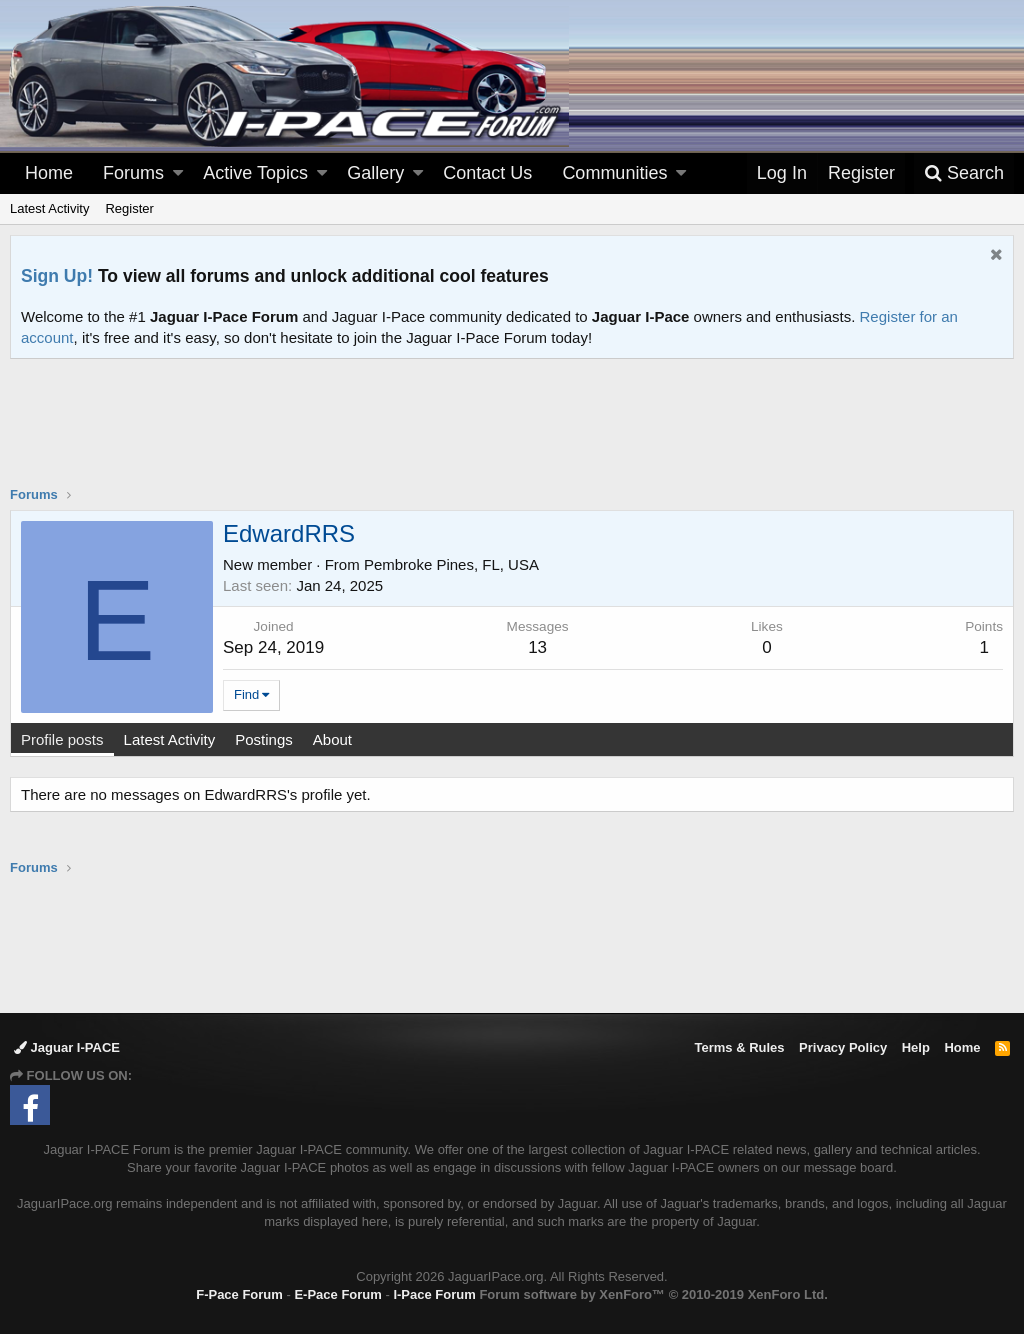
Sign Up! (57, 276)
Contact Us (487, 173)
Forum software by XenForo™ (653, 1294)
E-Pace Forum (337, 1294)
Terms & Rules (739, 1047)
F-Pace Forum (239, 1294)
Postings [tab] (264, 739)
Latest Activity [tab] (170, 739)
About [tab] (332, 739)
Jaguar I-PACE (67, 1047)
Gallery (375, 173)
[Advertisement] (512, 435)
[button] (178, 173)
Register (129, 208)
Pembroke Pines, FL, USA (451, 564)
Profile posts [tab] (62, 739)
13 (537, 647)
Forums (133, 173)
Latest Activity (49, 208)
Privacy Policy (843, 1047)
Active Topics (255, 173)
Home (49, 173)
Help (916, 1047)
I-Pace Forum (434, 1294)
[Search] (964, 173)
